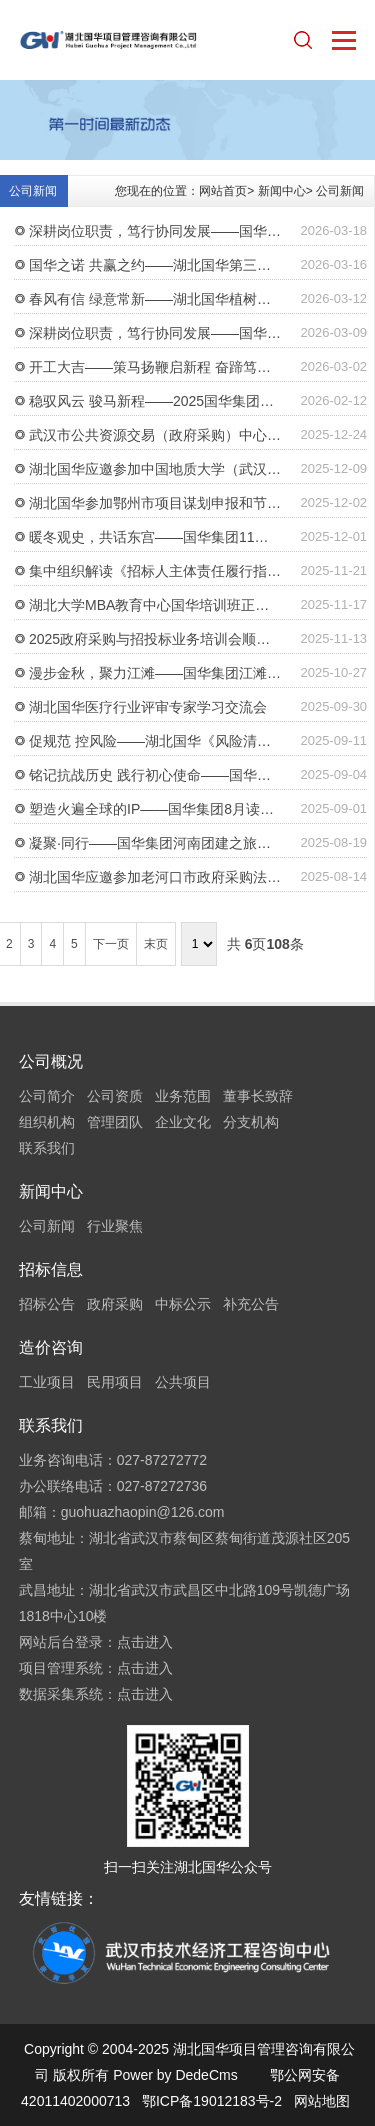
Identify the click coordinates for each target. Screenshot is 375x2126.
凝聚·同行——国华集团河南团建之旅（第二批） (156, 843)
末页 (156, 944)
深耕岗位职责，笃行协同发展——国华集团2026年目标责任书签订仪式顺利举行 (156, 333)
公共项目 (183, 1382)
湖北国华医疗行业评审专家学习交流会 (148, 707)
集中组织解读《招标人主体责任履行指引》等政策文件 (156, 571)
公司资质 (115, 1096)
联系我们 (47, 1148)
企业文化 (183, 1122)
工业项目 (47, 1382)
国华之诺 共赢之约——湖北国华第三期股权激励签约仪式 (156, 265)
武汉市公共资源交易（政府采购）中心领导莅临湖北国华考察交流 (156, 435)
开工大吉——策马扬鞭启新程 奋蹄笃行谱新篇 (156, 367)
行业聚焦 (115, 1226)
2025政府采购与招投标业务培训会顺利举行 (156, 639)
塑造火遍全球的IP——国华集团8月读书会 (156, 809)
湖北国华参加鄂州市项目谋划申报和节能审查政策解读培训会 (156, 503)
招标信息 (51, 1269)
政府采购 (115, 1304)
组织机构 (47, 1122)
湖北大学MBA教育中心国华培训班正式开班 (156, 605)
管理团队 (115, 1122)
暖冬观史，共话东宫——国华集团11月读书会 (156, 537)
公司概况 (51, 1061)
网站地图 (322, 2101)
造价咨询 (51, 1347)
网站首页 (223, 191)
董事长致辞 (258, 1096)
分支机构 (251, 1122)
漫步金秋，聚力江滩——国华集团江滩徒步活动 (156, 673)
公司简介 (47, 1096)
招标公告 (47, 1304)
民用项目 (115, 1382)
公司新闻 (340, 191)
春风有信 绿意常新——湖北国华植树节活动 (156, 299)
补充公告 (251, 1304)
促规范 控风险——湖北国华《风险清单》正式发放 (156, 741)
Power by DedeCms (175, 2075)
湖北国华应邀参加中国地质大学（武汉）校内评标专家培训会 (156, 469)
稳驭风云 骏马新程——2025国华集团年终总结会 (156, 401)
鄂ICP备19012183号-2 (212, 2101)
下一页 (111, 944)
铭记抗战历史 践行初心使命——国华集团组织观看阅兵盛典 (156, 775)
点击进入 (145, 1642)
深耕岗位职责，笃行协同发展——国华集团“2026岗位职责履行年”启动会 (156, 231)
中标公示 (183, 1304)
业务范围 (183, 1096)
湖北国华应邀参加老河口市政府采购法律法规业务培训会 (156, 877)
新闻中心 (282, 191)
